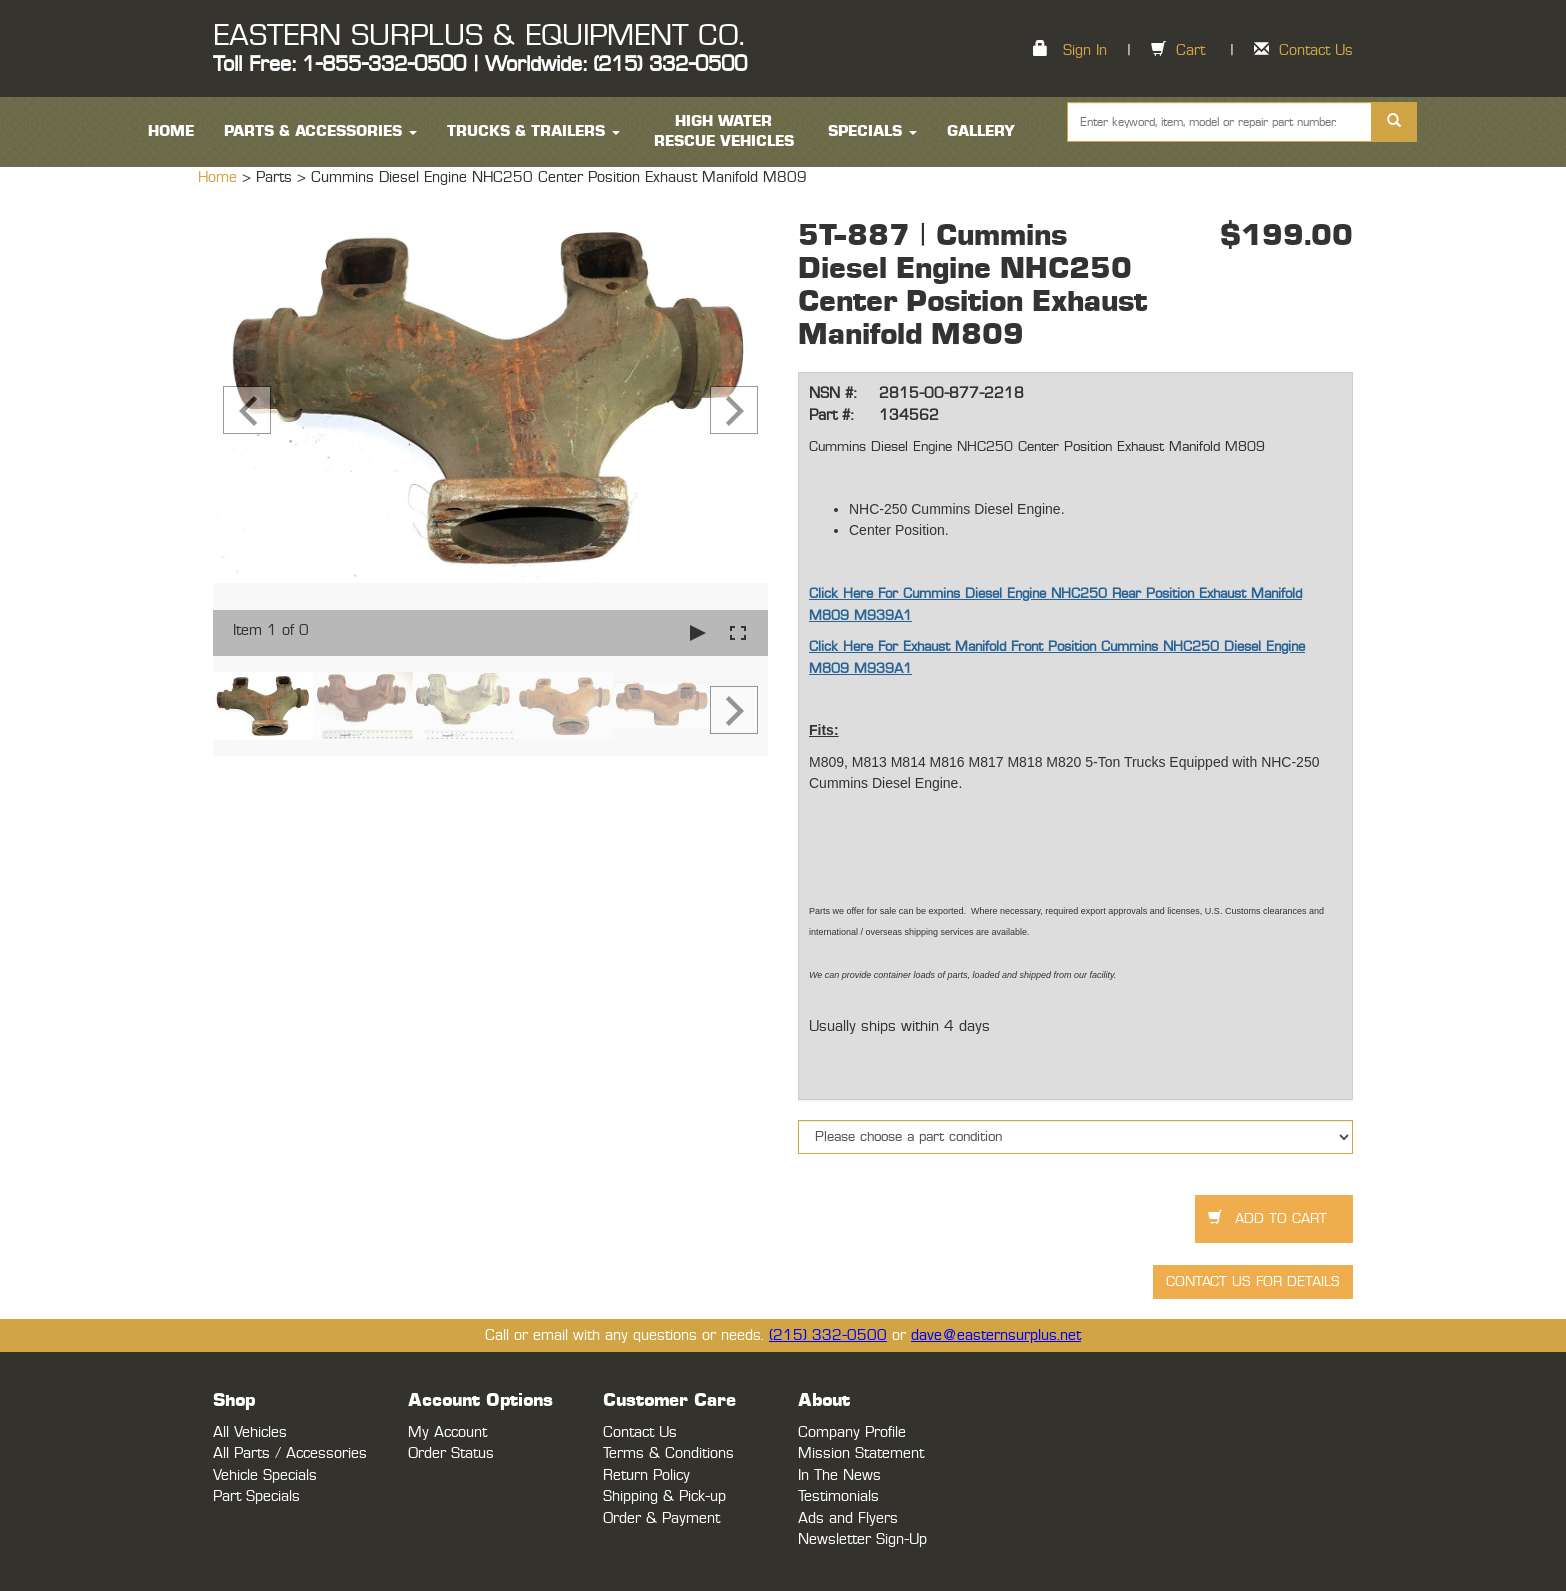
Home (220, 177)
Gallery (981, 131)
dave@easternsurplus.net (996, 1335)
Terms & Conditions (668, 1453)
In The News (839, 1475)
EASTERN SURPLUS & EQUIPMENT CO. (478, 36)
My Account (447, 1432)
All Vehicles (250, 1432)
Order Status (451, 1453)
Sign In (1085, 50)
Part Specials (256, 1496)
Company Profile (852, 1432)
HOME (171, 131)
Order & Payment (661, 1518)
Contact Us (1316, 50)
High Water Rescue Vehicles (724, 131)
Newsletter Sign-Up (862, 1539)
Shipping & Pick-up (664, 1496)
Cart (1190, 50)
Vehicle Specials (265, 1475)
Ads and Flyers (848, 1518)
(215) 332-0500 (828, 1335)
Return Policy (646, 1475)
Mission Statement (861, 1453)
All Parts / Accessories (290, 1453)
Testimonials (838, 1496)
